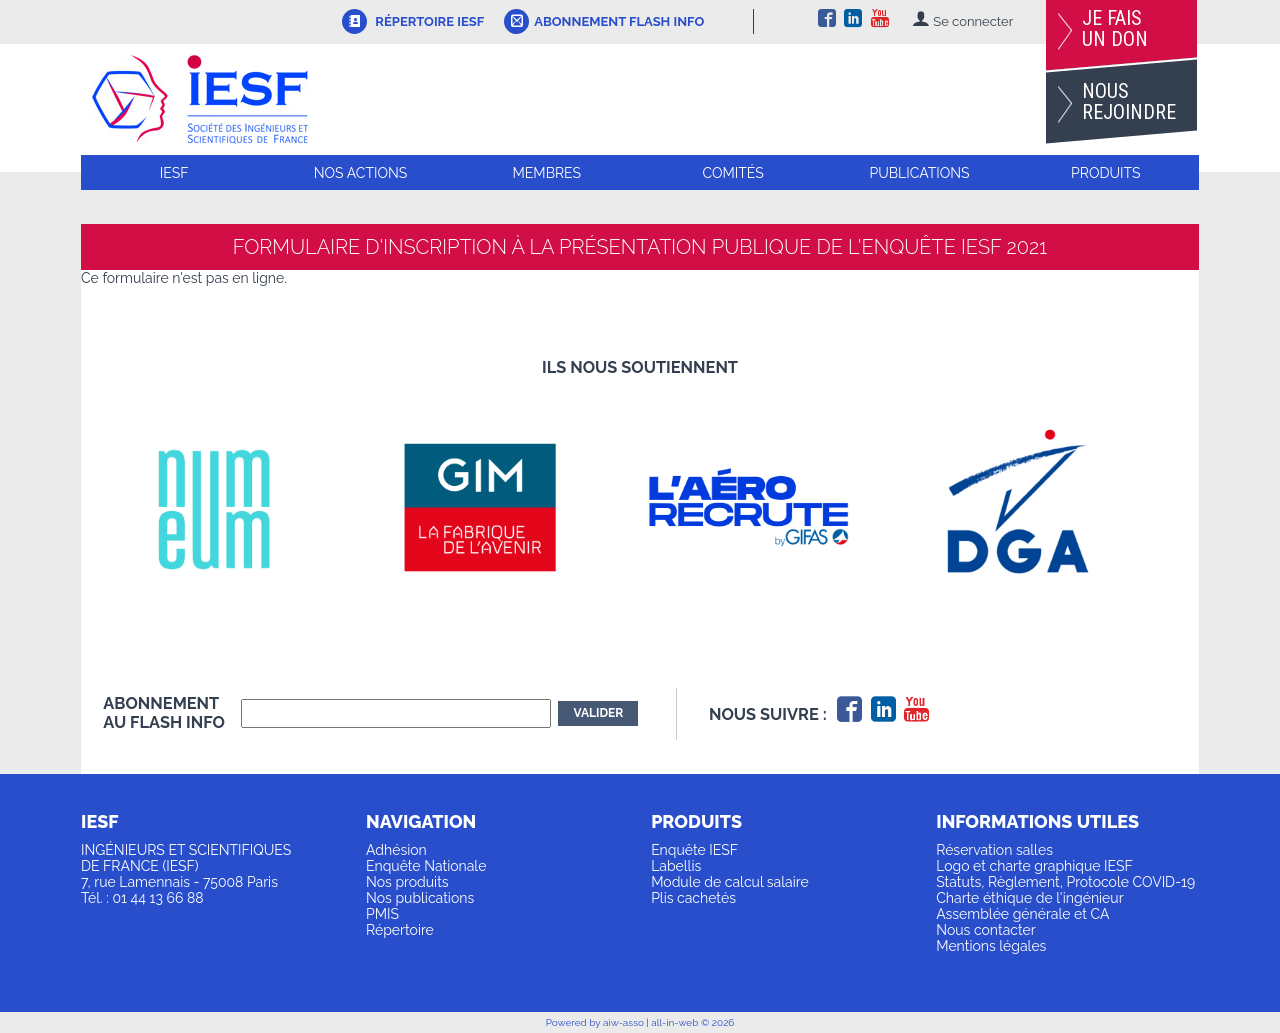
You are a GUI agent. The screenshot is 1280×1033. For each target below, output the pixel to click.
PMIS (382, 914)
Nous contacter (985, 930)
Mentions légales (991, 946)
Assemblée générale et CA (1022, 914)
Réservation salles (994, 850)
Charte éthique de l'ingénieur (1029, 898)
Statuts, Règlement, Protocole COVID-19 (1065, 882)
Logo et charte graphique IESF (1034, 866)
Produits (1105, 173)
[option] (237, 507)
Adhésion (396, 850)
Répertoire (400, 930)
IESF (174, 173)
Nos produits (407, 882)
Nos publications (420, 898)
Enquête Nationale (426, 866)
